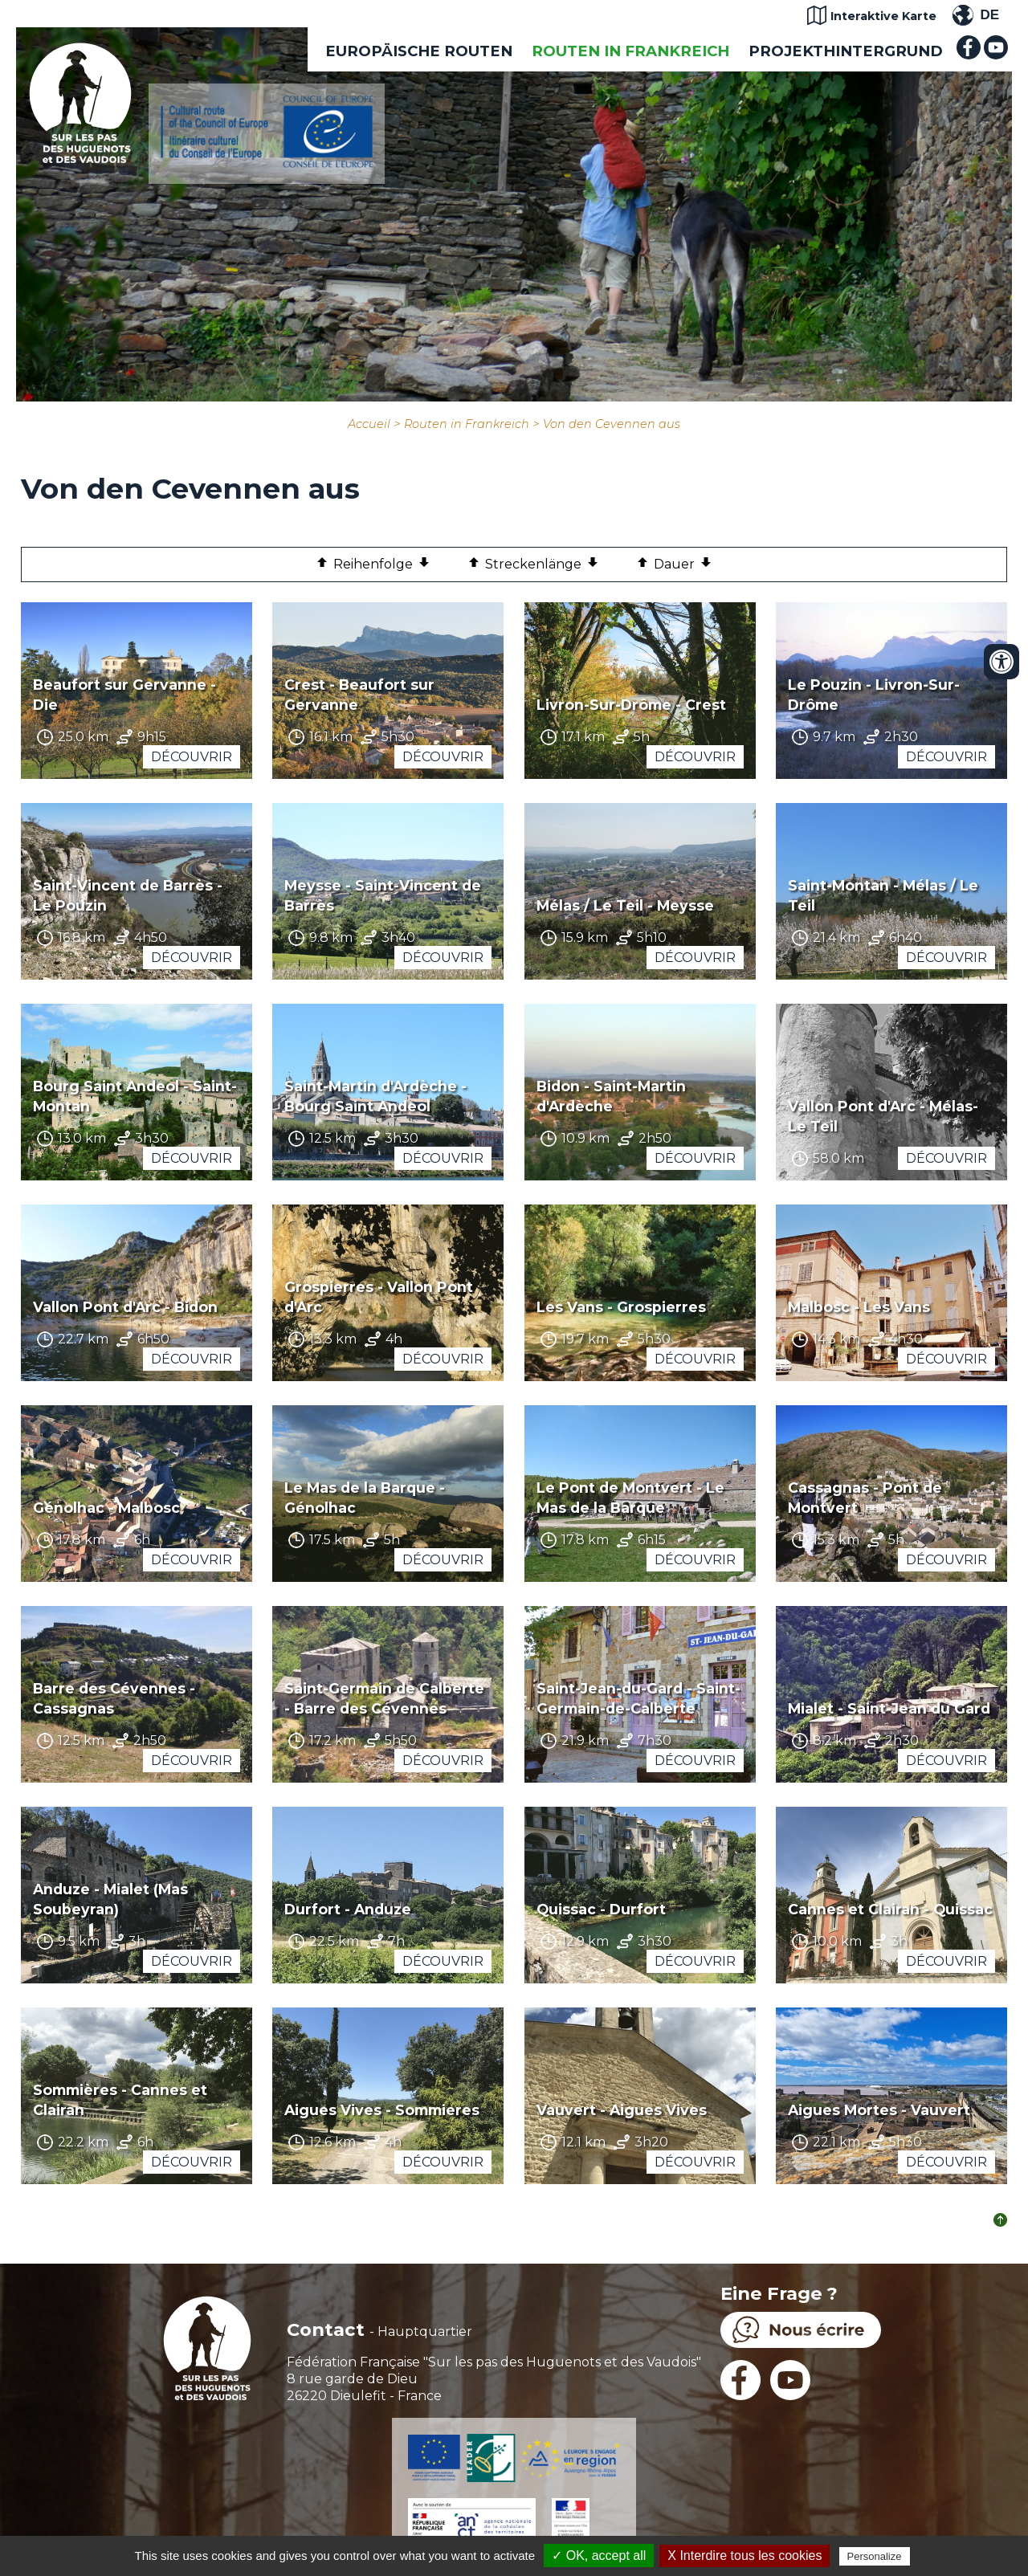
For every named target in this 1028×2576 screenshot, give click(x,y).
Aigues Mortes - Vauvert (879, 2109)
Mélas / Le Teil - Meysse (625, 905)
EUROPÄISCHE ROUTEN (418, 51)
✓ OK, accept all (599, 2555)
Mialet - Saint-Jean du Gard (889, 1708)
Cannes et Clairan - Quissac (890, 1909)
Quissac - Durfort (601, 1909)
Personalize (874, 2556)
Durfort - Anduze (347, 1909)
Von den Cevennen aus (611, 424)
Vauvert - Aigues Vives (621, 2109)
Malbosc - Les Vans (859, 1306)
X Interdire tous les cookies (744, 2555)
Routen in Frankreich (630, 51)
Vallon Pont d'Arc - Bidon (125, 1306)
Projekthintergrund (846, 51)
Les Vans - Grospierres (621, 1306)
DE (989, 14)
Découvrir (191, 756)
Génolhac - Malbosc (106, 1507)
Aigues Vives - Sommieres (381, 2109)
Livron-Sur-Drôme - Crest (631, 704)
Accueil (369, 424)
